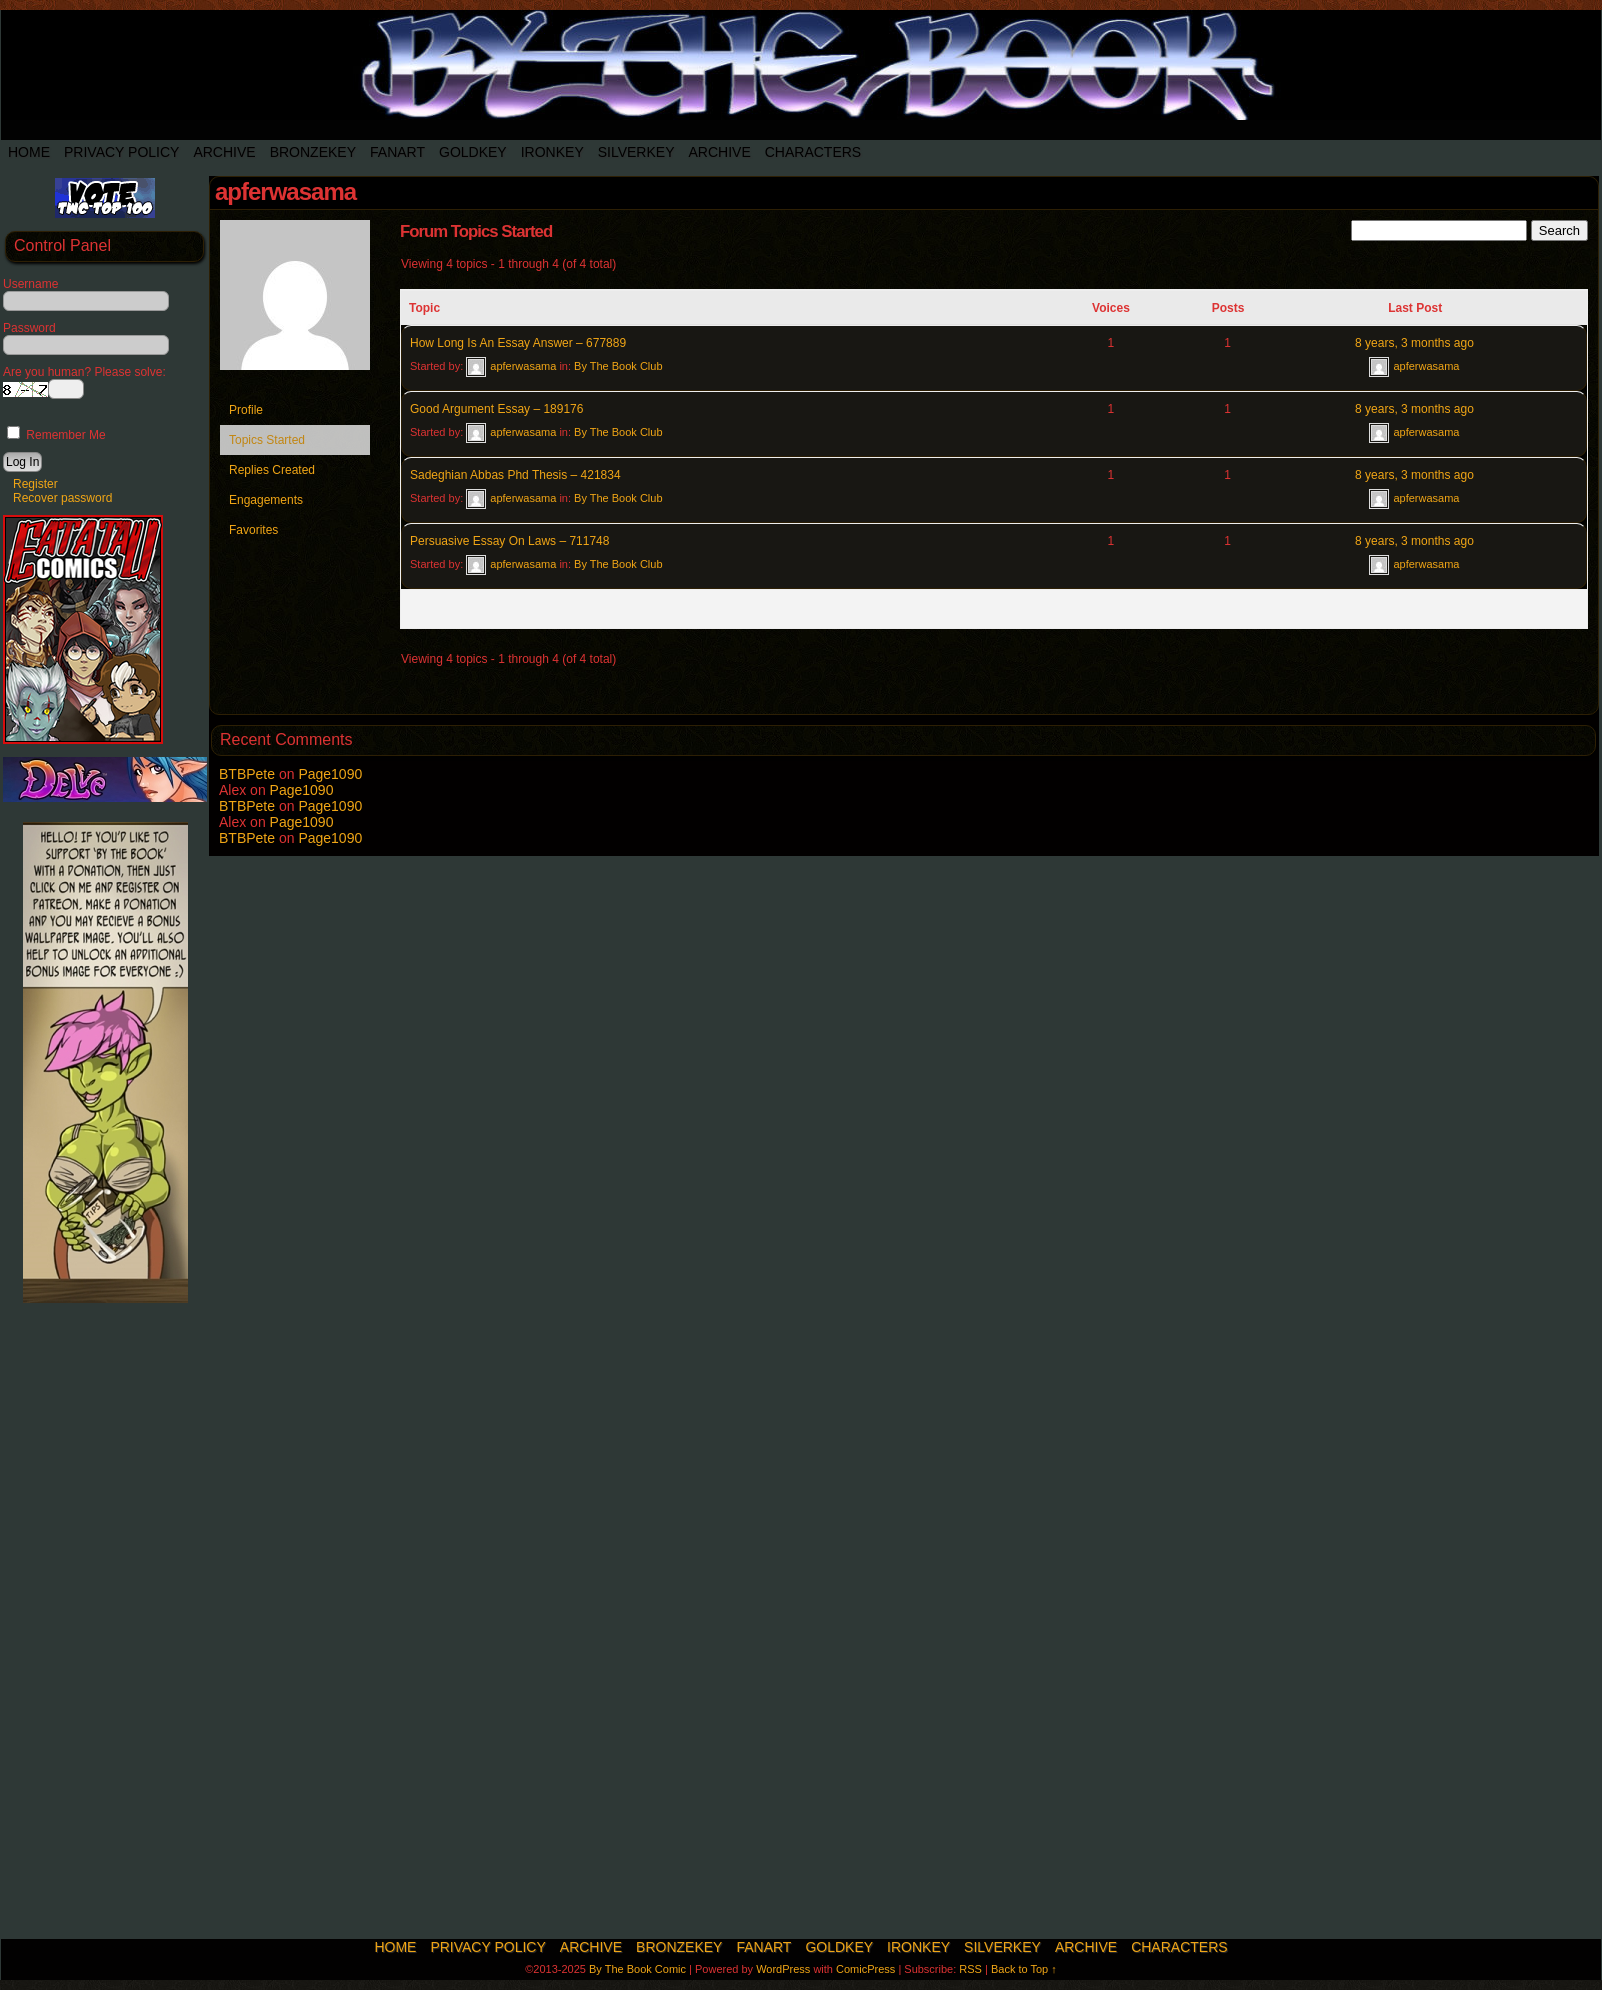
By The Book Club (618, 366)
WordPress (783, 1969)
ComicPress (865, 1969)
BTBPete (247, 774)
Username (30, 284)
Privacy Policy (121, 152)
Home (29, 152)
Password (29, 328)
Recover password (62, 498)
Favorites (253, 530)
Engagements (266, 500)
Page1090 (330, 774)
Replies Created (272, 470)
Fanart (397, 152)
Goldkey (473, 152)
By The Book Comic (637, 1969)
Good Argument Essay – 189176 (496, 409)
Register (35, 484)
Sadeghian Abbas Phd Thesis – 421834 (515, 475)
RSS (970, 1969)
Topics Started (267, 440)
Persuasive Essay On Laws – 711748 (509, 541)
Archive (224, 152)
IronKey (552, 152)
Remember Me (56, 435)
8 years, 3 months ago (1414, 343)
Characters (813, 152)
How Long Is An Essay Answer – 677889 (518, 343)
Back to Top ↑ (1024, 1969)
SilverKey (636, 152)
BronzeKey (313, 152)
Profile (246, 410)
